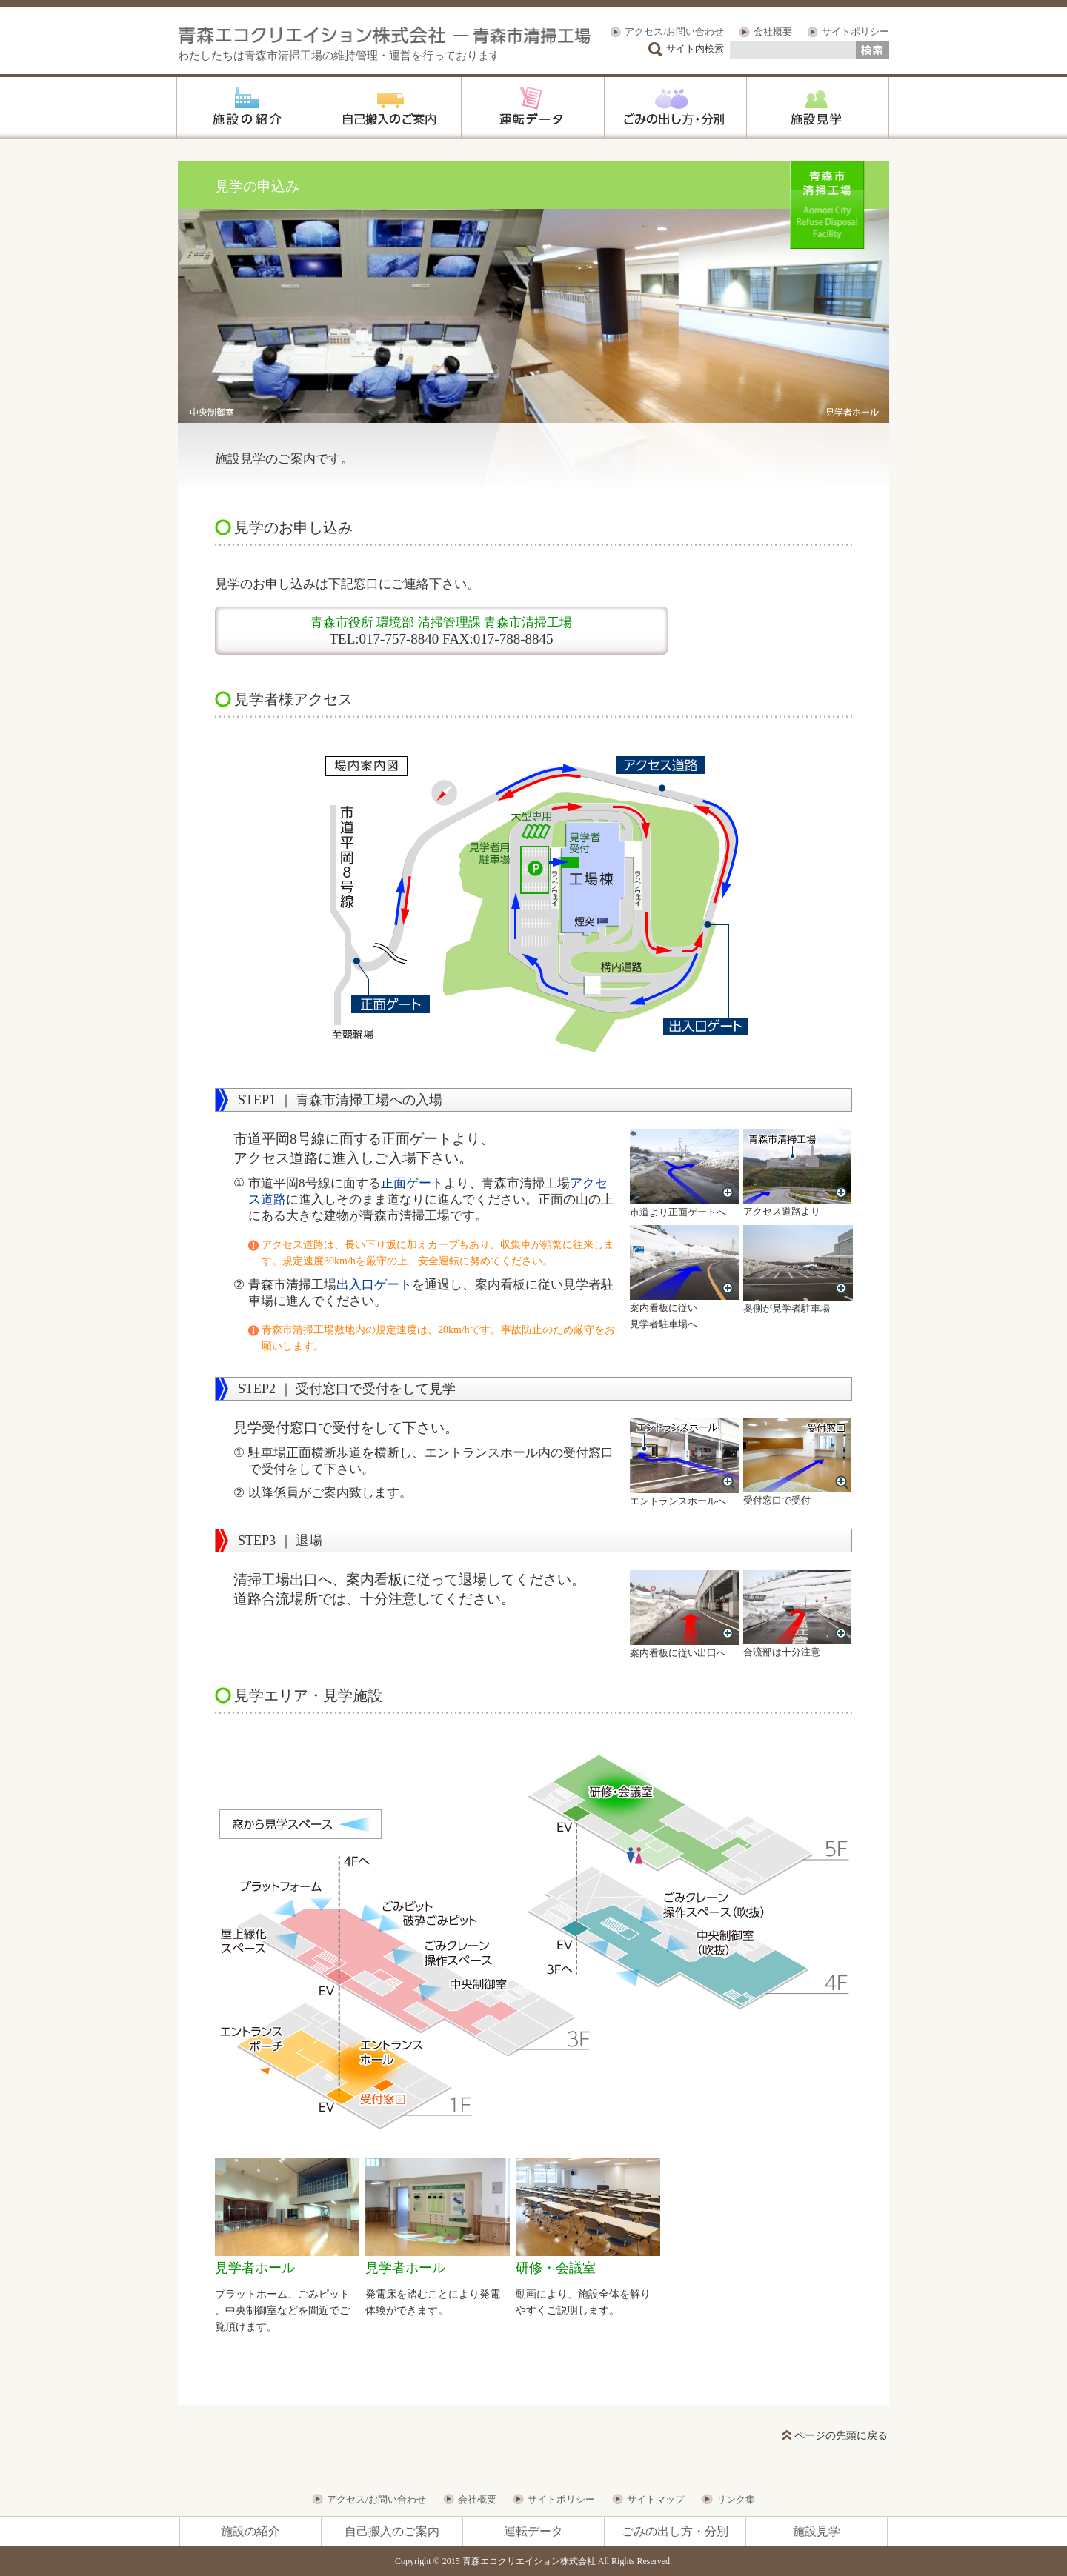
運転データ (533, 2531)
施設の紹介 (250, 2531)
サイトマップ (656, 2499)
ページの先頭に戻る (841, 2435)
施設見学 (816, 2531)
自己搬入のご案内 (392, 2531)
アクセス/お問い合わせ (674, 31)
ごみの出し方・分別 (675, 2531)
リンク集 (736, 2499)
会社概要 (773, 31)
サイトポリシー (855, 31)
